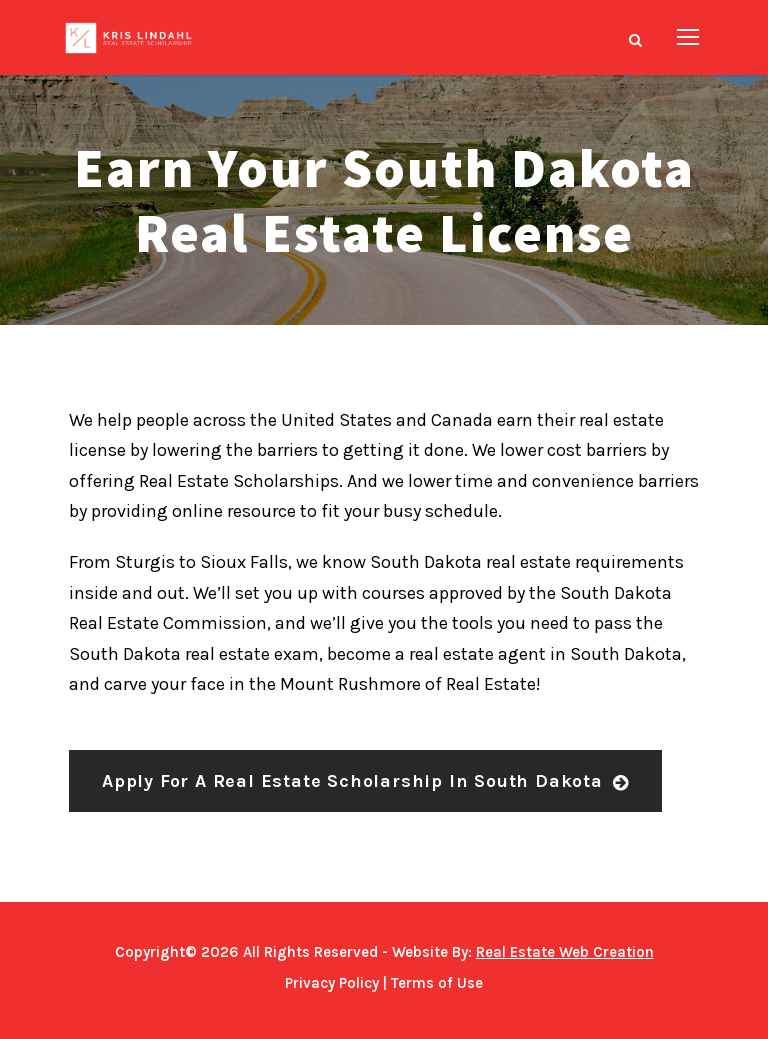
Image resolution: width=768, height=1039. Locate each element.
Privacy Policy (332, 983)
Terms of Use (437, 983)
